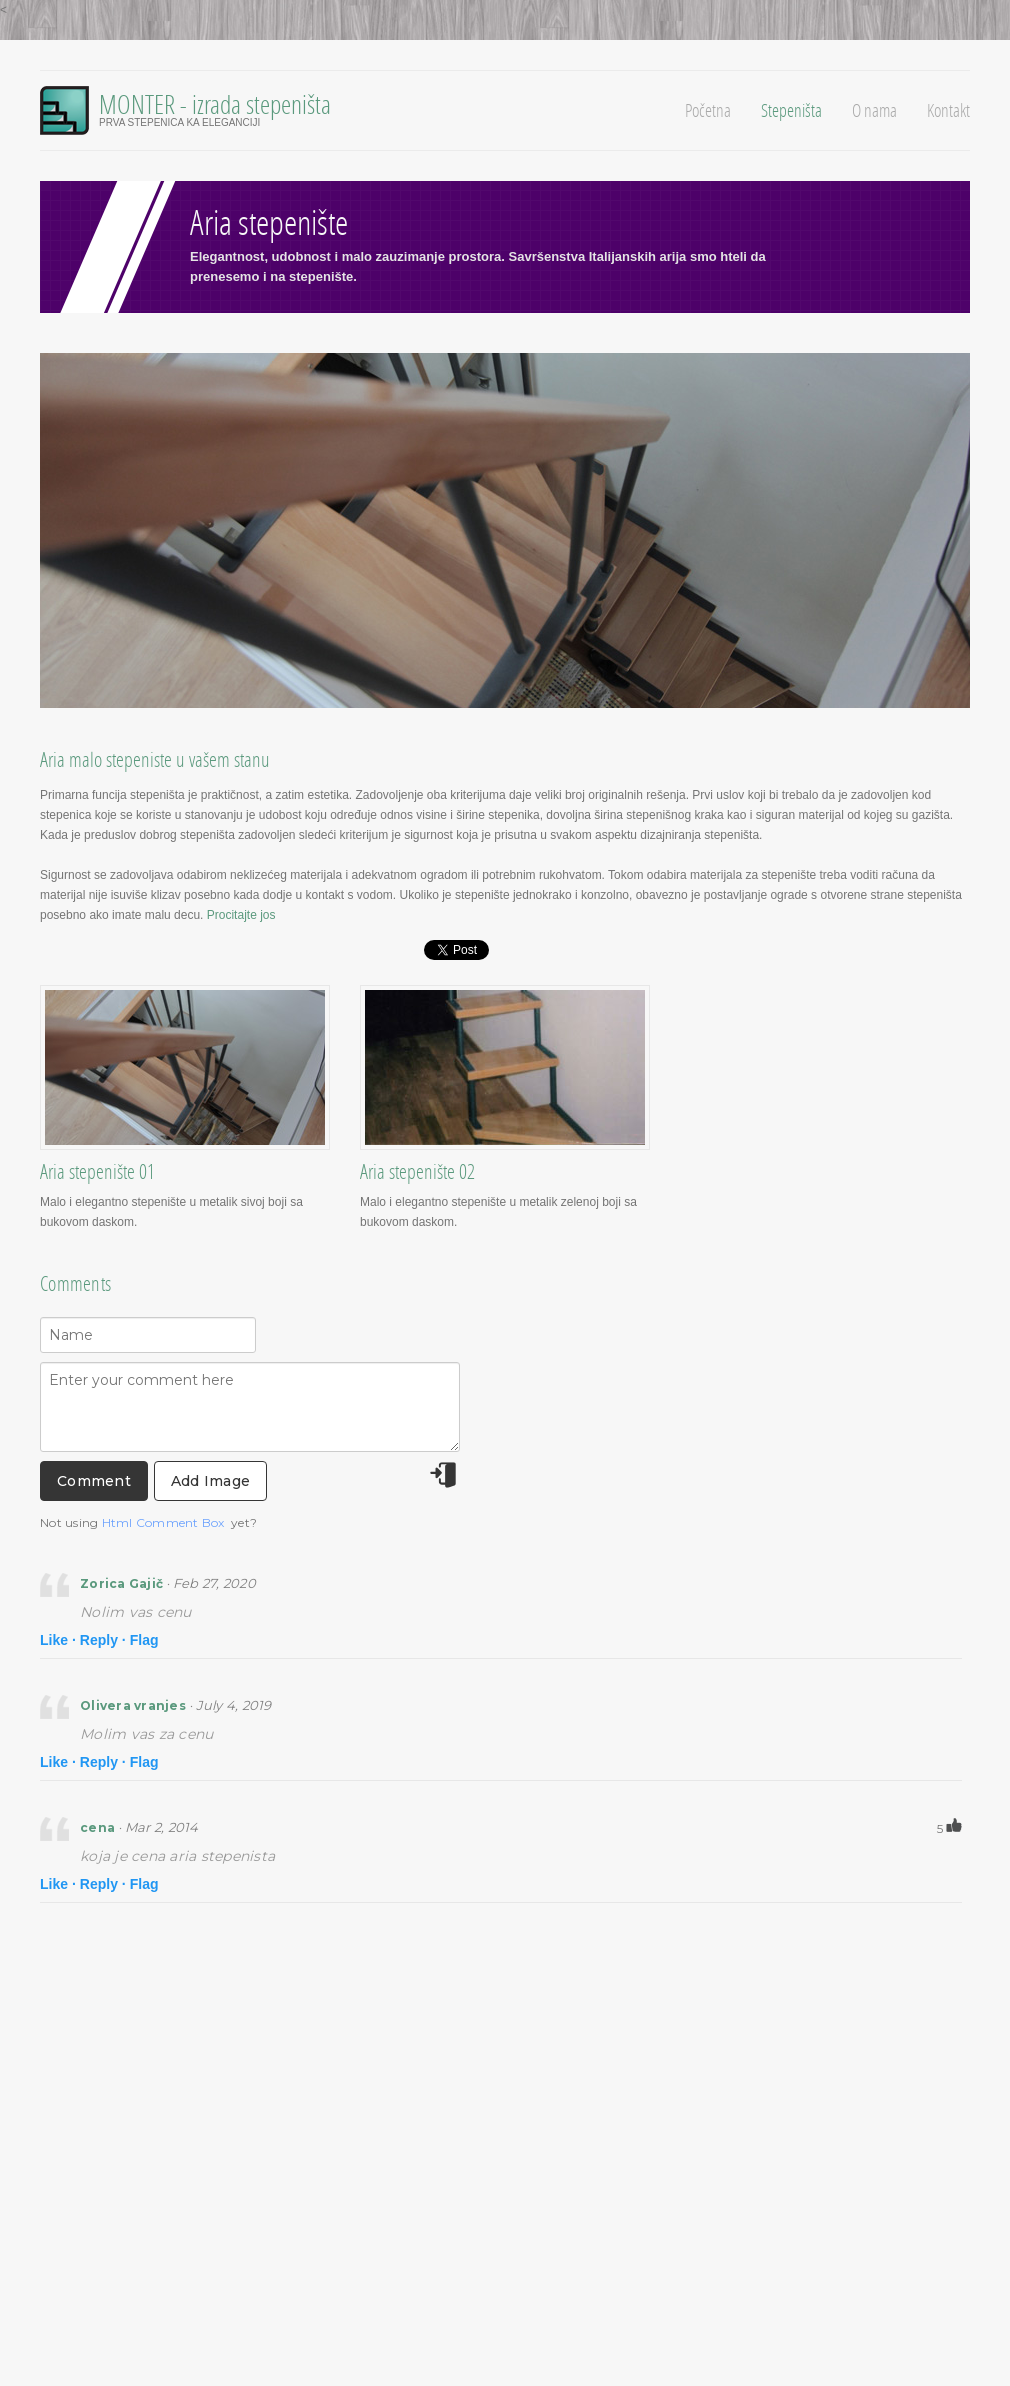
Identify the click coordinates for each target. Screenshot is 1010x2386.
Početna (708, 110)
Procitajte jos (241, 915)
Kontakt (948, 110)
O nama (874, 110)
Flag (144, 1640)
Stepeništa (791, 110)
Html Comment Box (163, 1522)
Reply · (103, 1640)
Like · (58, 1640)
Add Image (210, 1481)
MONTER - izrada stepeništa (215, 104)
